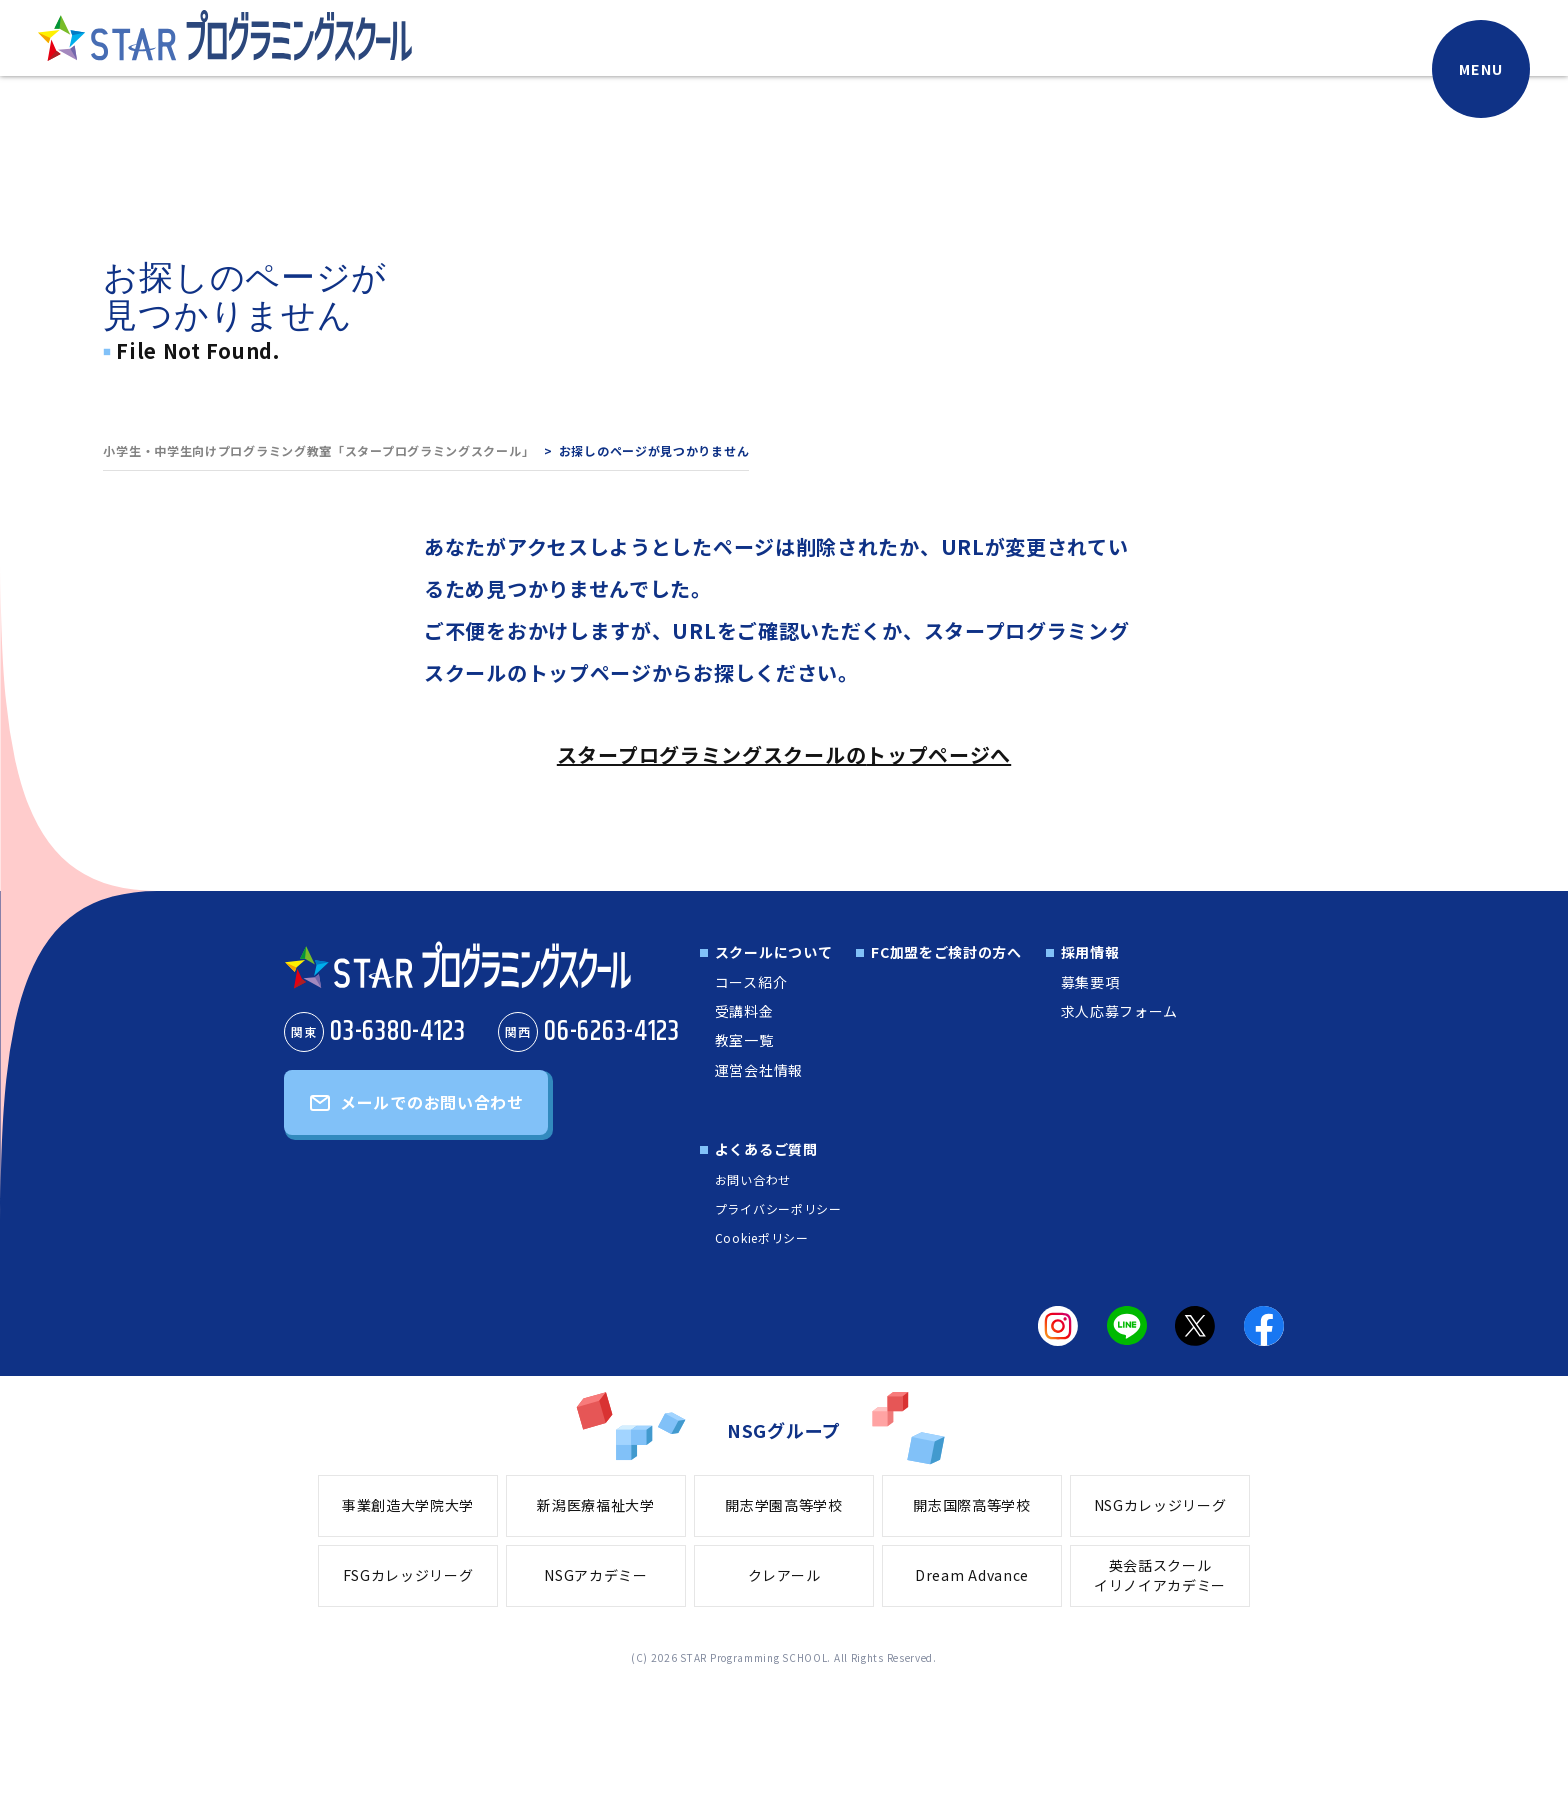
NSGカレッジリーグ (1160, 1505)
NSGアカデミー (596, 1575)
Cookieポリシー (762, 1237)
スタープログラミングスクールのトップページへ (784, 754)
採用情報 (1090, 952)
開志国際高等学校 (972, 1505)
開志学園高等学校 (784, 1505)
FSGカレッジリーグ (408, 1575)
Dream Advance (972, 1575)
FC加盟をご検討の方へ (946, 952)
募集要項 (1090, 982)
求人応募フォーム (1120, 1011)
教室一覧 (744, 1040)
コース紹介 (751, 982)
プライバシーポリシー (778, 1208)
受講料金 (744, 1011)
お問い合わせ (753, 1179)
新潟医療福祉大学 (596, 1505)
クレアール (784, 1575)
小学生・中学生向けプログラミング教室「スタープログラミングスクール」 (318, 450)
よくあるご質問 (766, 1149)
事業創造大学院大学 (408, 1505)
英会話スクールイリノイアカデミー (1160, 1575)
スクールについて (774, 952)
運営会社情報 (759, 1070)
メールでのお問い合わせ (432, 1102)
